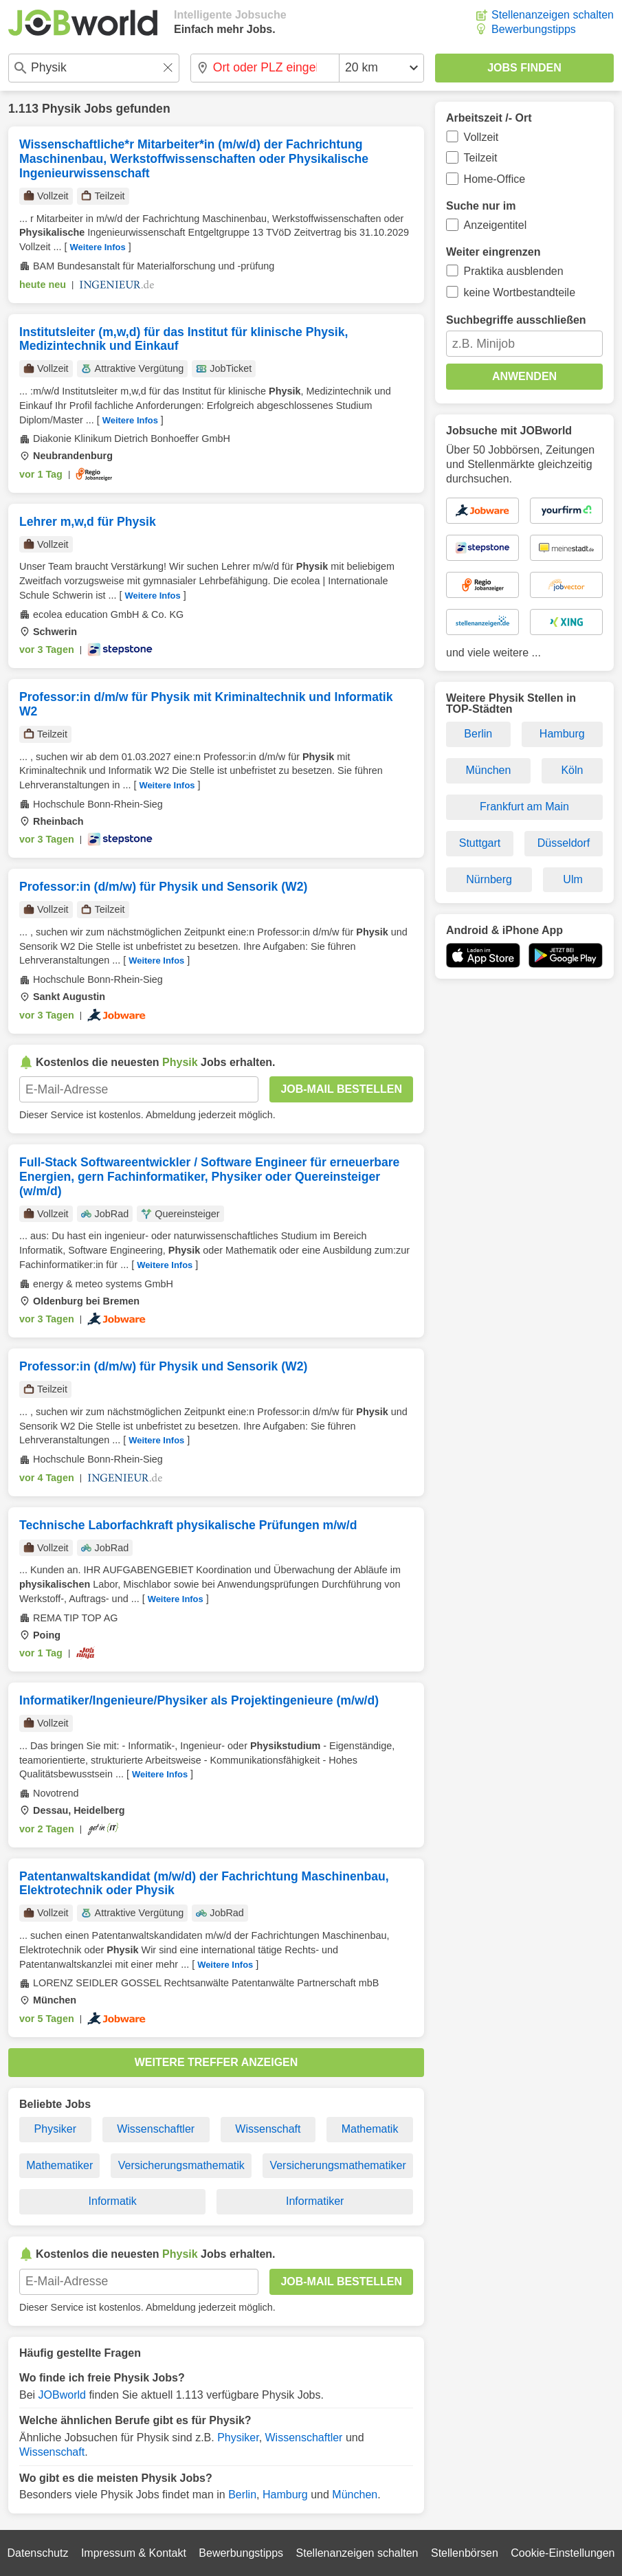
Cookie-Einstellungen (562, 2553)
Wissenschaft (267, 2129)
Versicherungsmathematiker (337, 2165)
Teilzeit (481, 158)
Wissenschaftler (156, 2129)
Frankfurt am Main (524, 806)
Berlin (242, 2494)
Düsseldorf (563, 843)
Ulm (572, 879)
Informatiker (315, 2201)
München (354, 2494)
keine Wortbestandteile (519, 292)
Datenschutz (37, 2553)
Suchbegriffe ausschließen (516, 320)
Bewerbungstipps (533, 29)
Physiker (55, 2129)
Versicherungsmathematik (181, 2165)
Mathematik (370, 2129)
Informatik (113, 2201)
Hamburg (285, 2494)
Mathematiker (59, 2165)
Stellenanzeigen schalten (552, 15)
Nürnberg (489, 879)
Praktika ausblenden (514, 271)
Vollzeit (481, 137)
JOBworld (62, 2395)
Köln (572, 770)
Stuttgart (479, 843)
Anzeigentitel (495, 225)
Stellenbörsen (464, 2553)
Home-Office (495, 179)
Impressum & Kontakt (133, 2553)
